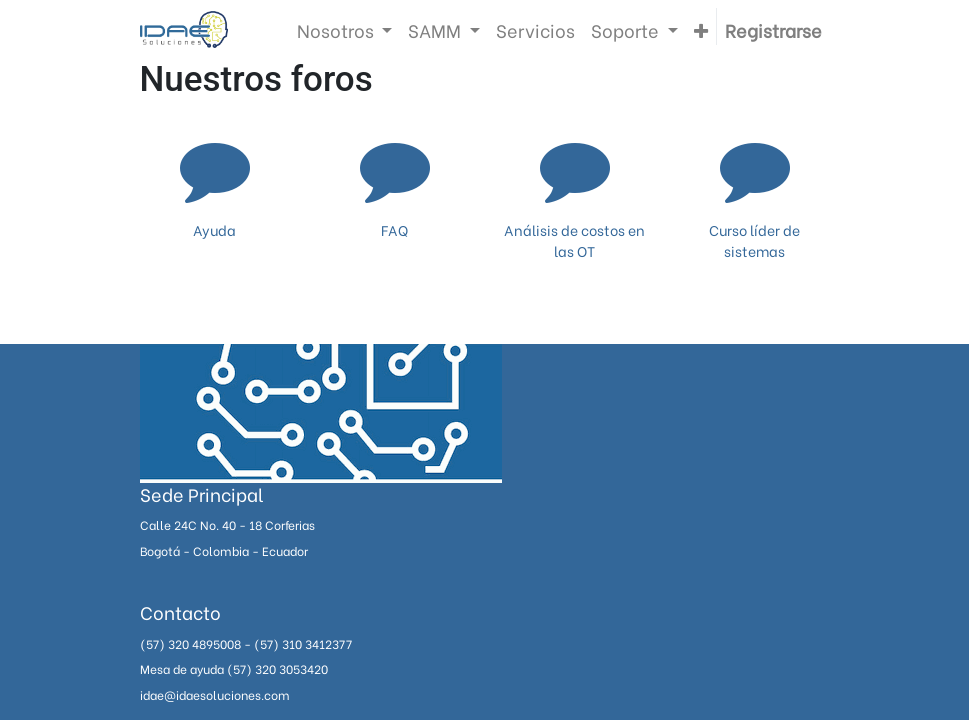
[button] (701, 29)
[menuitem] (535, 29)
